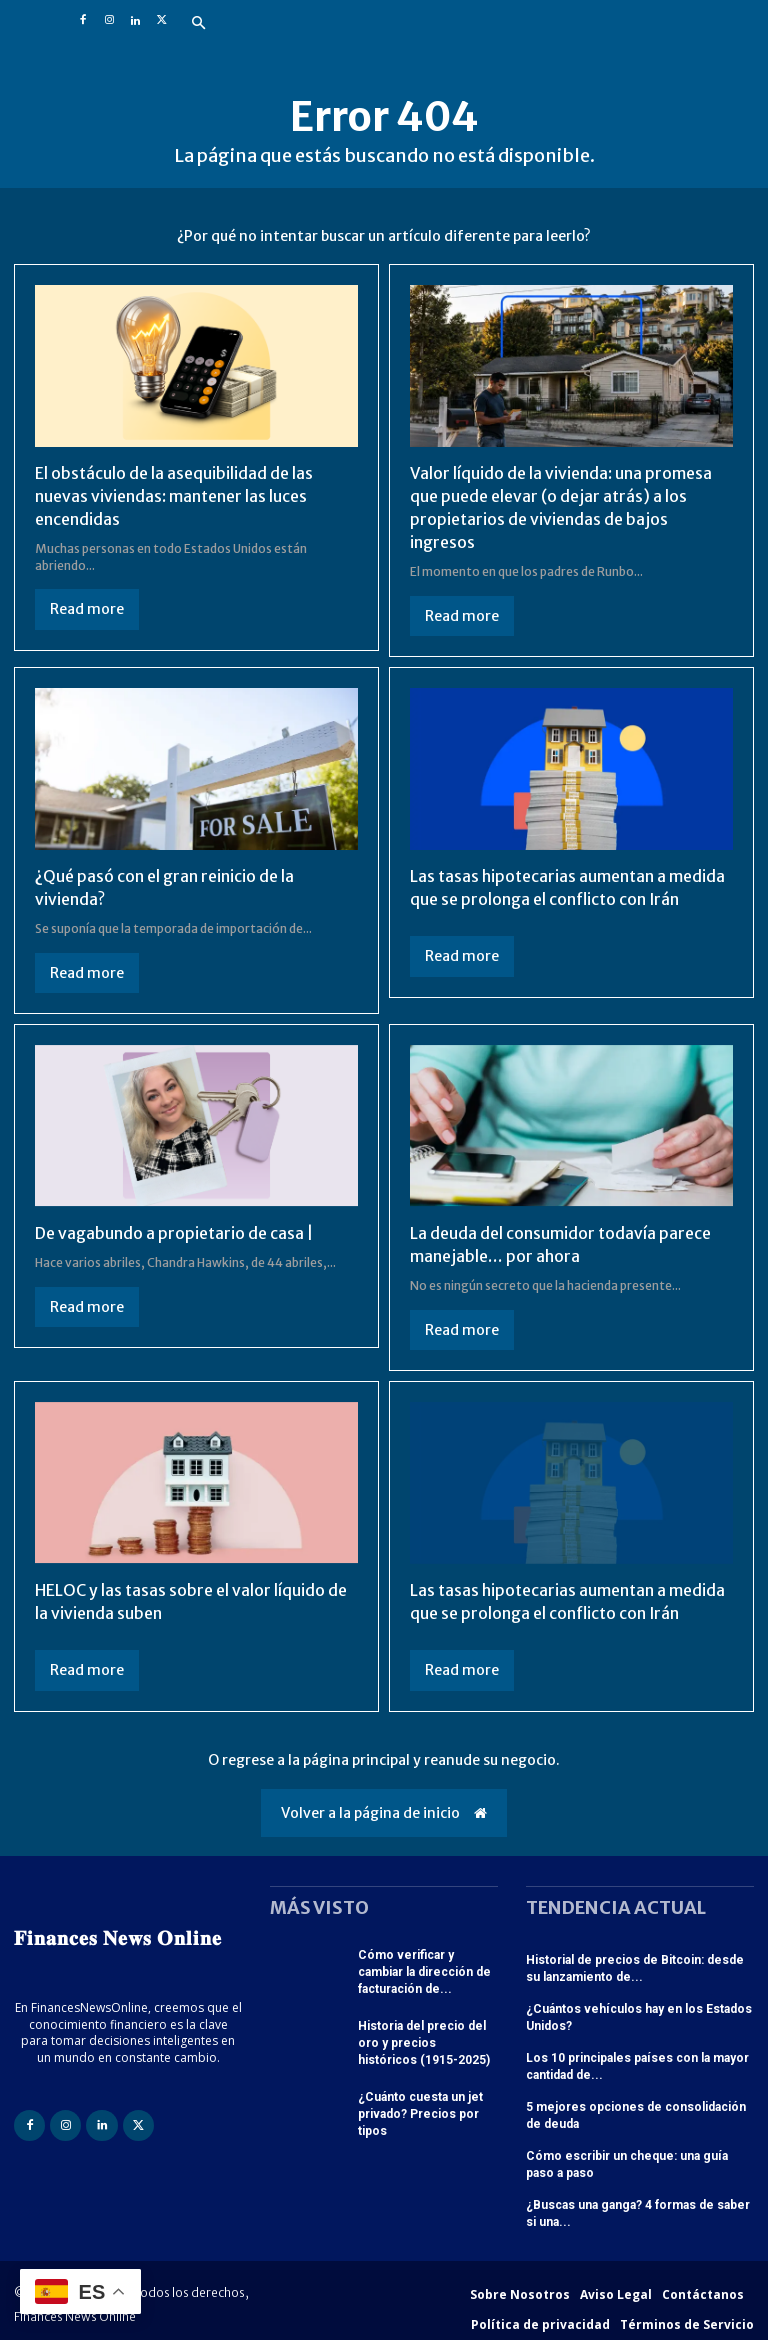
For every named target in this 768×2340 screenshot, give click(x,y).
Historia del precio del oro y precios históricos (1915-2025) (424, 2036)
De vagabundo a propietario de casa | (174, 1229)
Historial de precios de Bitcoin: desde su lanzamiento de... (635, 1962)
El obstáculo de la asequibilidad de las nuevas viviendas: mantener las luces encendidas (174, 495)
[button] (198, 24)
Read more (87, 608)
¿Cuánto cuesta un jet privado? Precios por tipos (420, 2106)
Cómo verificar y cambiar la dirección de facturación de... (424, 1966)
